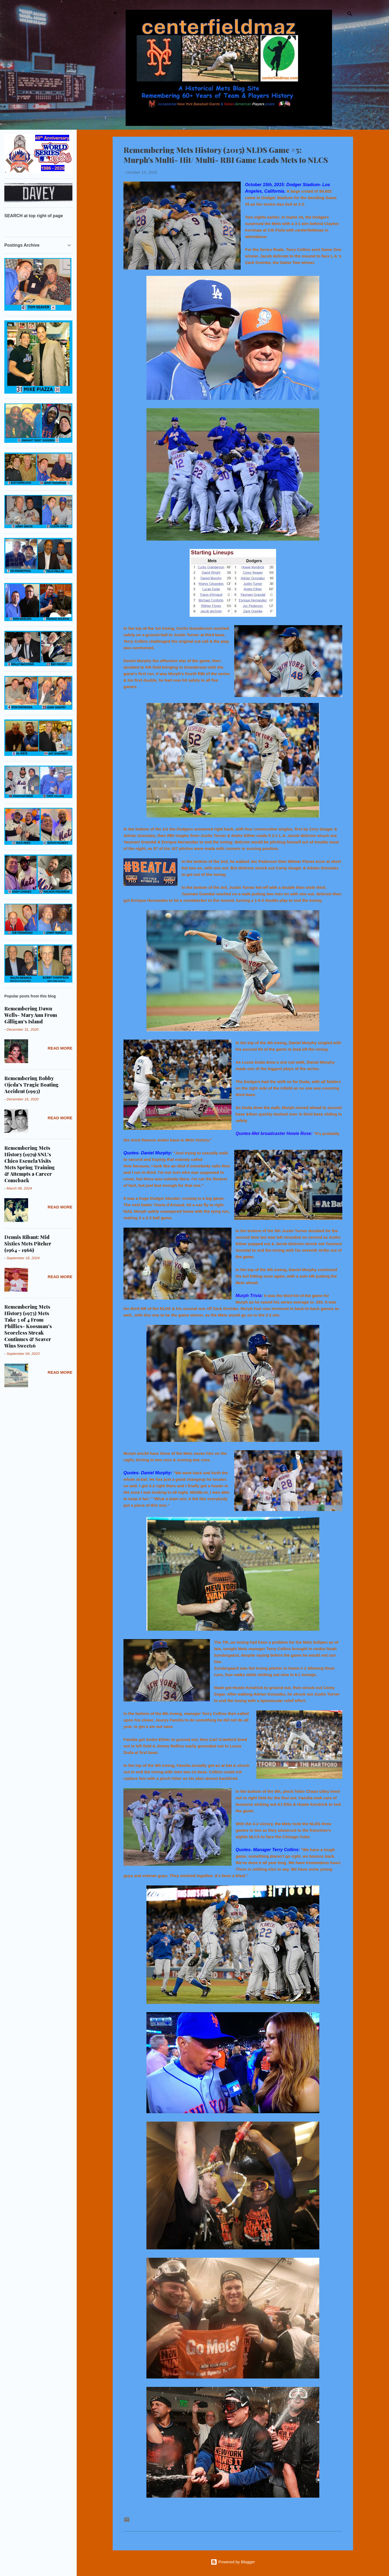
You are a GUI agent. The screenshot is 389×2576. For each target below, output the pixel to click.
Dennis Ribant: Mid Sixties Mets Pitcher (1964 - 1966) (27, 1243)
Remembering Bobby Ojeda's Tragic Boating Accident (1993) (31, 1084)
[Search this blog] (38, 226)
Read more (60, 1048)
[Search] (350, 14)
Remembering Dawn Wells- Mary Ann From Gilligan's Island (30, 1015)
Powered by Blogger (233, 2562)
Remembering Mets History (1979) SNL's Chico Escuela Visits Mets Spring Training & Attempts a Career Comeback (29, 1164)
